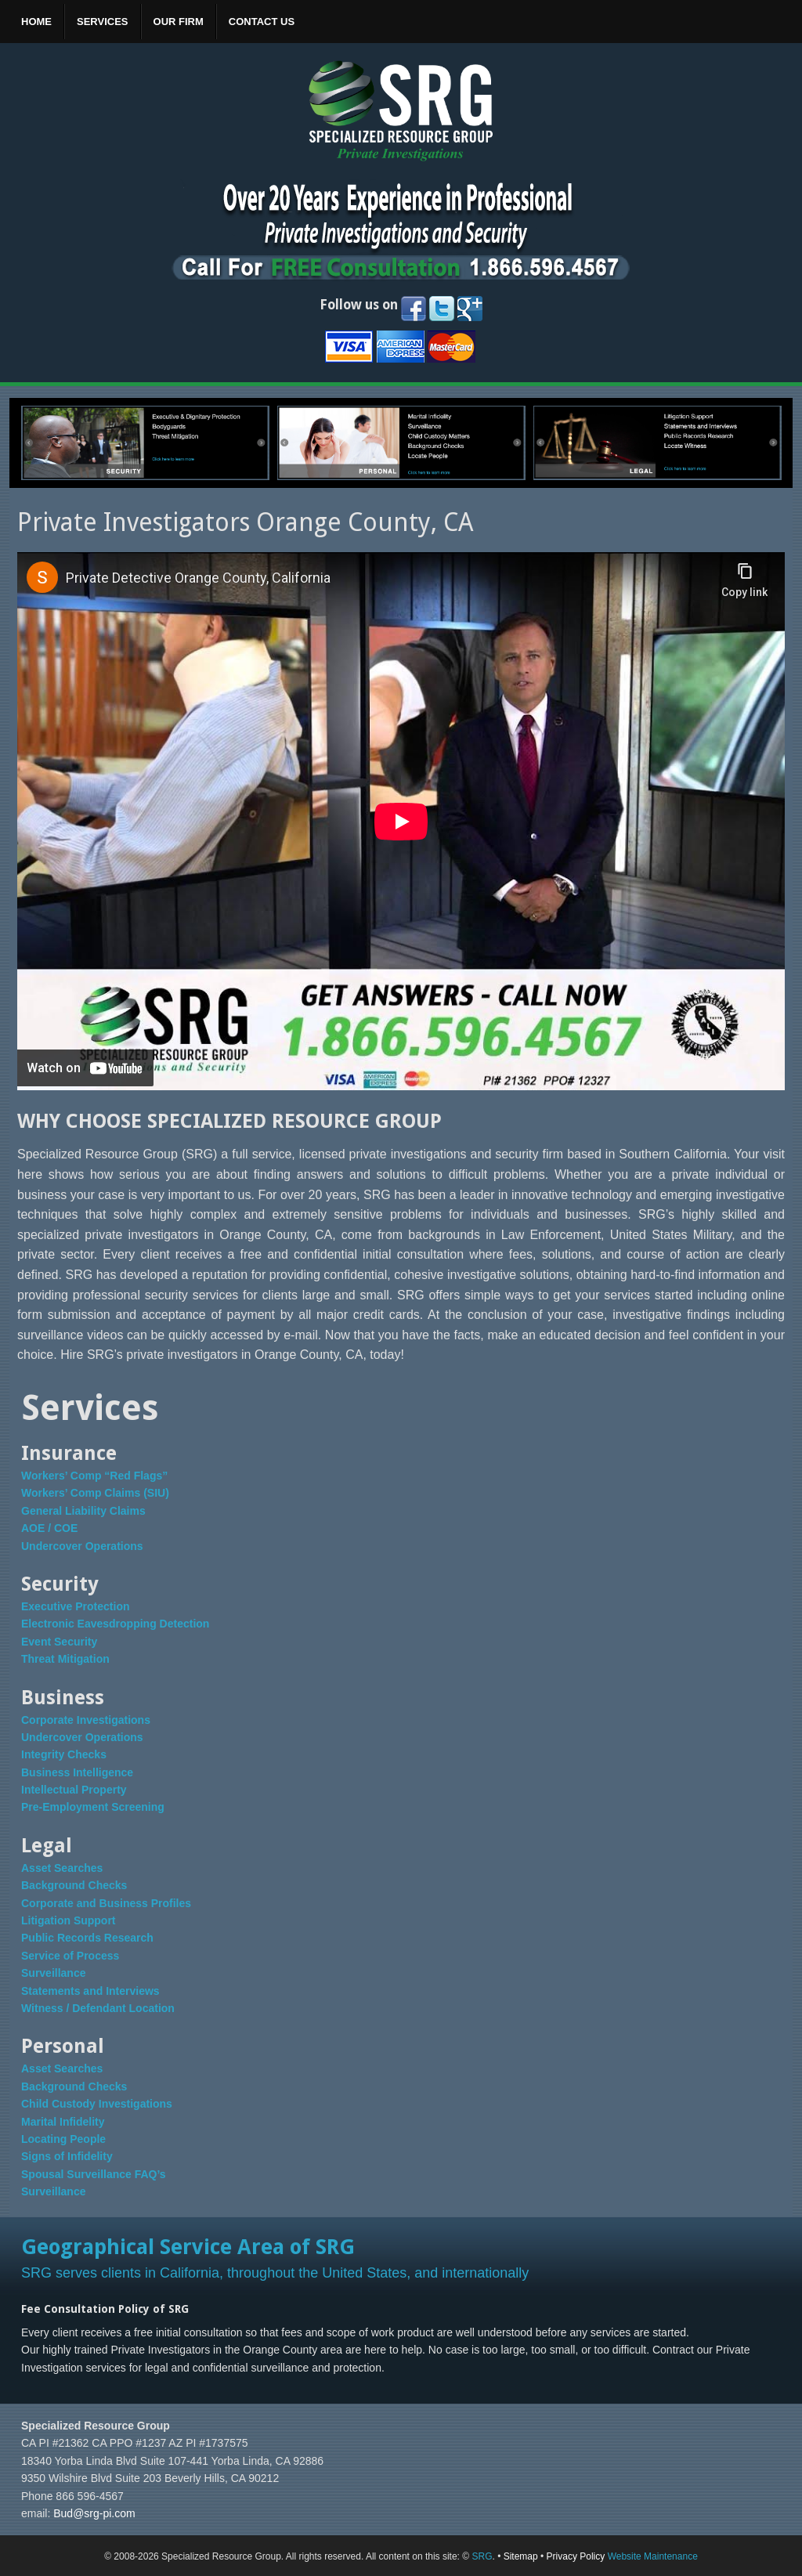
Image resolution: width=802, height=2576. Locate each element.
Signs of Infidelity (67, 2156)
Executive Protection (75, 1606)
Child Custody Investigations (96, 2103)
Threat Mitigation (65, 1659)
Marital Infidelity (63, 2121)
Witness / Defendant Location (98, 2008)
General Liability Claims (83, 1511)
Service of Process (70, 1955)
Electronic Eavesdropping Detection (115, 1623)
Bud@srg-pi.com (94, 2513)
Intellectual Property (74, 1789)
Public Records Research (87, 1937)
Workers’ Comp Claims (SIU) (95, 1493)
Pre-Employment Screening (92, 1807)
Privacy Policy (576, 2556)
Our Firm (179, 21)
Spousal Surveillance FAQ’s (93, 2174)
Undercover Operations (82, 1546)
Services (102, 21)
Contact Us (261, 21)
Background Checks (74, 1885)
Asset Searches (62, 1868)
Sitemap (521, 2556)
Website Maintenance (653, 2556)
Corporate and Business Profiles (106, 1903)
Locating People (63, 2139)
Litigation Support (68, 1920)
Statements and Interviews (90, 1991)
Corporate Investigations (85, 1720)
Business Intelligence (77, 1772)
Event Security (59, 1641)
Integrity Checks (64, 1754)
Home (36, 21)
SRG (481, 2556)
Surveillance (53, 1973)
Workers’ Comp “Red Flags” (94, 1475)
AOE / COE (49, 1528)
